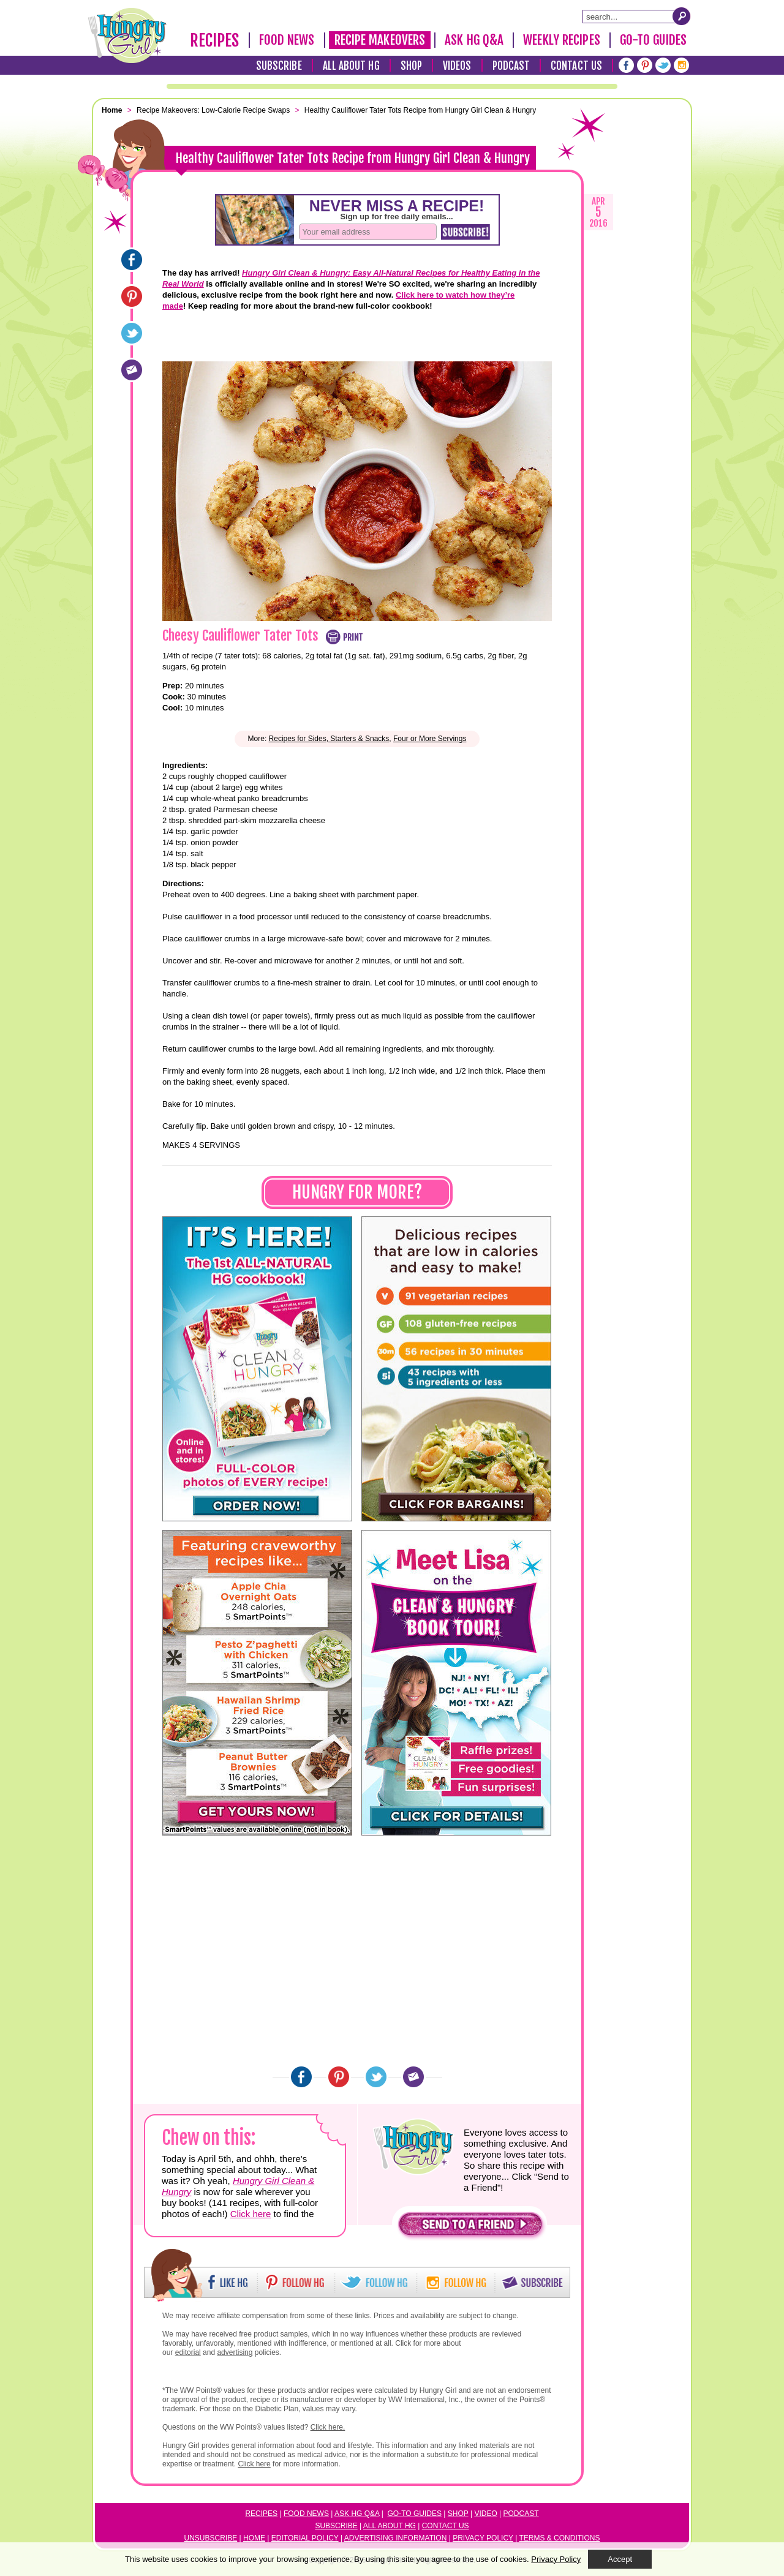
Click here (250, 2214)
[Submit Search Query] (682, 16)
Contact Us (576, 65)
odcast (523, 2513)
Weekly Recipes (561, 40)
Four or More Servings (429, 738)
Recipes (214, 40)
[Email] (131, 370)
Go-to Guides (415, 2513)
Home (254, 2538)
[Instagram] (681, 65)
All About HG (351, 65)
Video (485, 2513)
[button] (470, 2227)
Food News (287, 40)
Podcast (511, 65)
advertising (234, 2352)
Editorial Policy (305, 2538)
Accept (620, 2559)
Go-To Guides (653, 40)
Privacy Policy (483, 2538)
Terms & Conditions (559, 2538)
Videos (457, 65)
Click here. (328, 2427)
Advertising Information (395, 2538)
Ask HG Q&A (474, 40)
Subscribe (279, 65)
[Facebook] (626, 65)
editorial (188, 2352)
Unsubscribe (211, 2538)
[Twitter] (663, 65)
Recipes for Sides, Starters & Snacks (329, 738)
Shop (411, 65)
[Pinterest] (644, 65)
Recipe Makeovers (380, 40)
